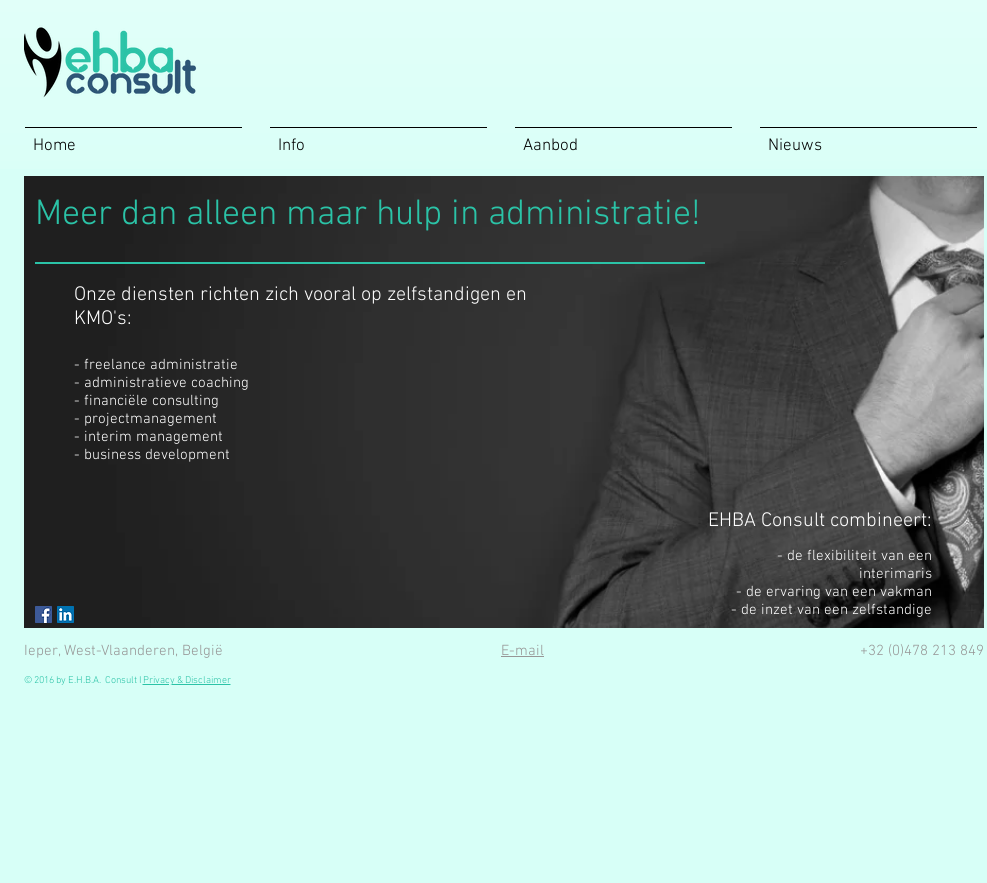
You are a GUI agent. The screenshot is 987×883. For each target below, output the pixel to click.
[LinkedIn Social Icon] (65, 614)
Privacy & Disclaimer (187, 680)
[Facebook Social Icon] (43, 614)
